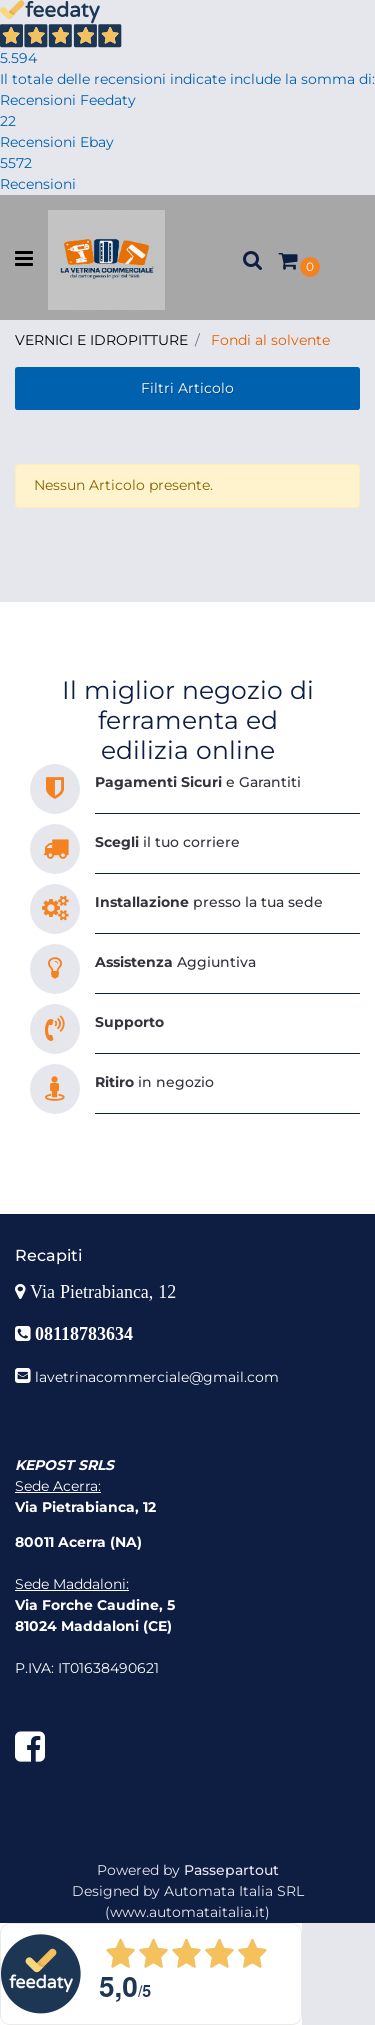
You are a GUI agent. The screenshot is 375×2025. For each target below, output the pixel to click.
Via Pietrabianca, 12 (105, 1292)
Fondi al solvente (270, 340)
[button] (253, 260)
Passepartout (231, 1870)
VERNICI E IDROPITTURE (101, 340)
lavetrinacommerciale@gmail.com (157, 1377)
